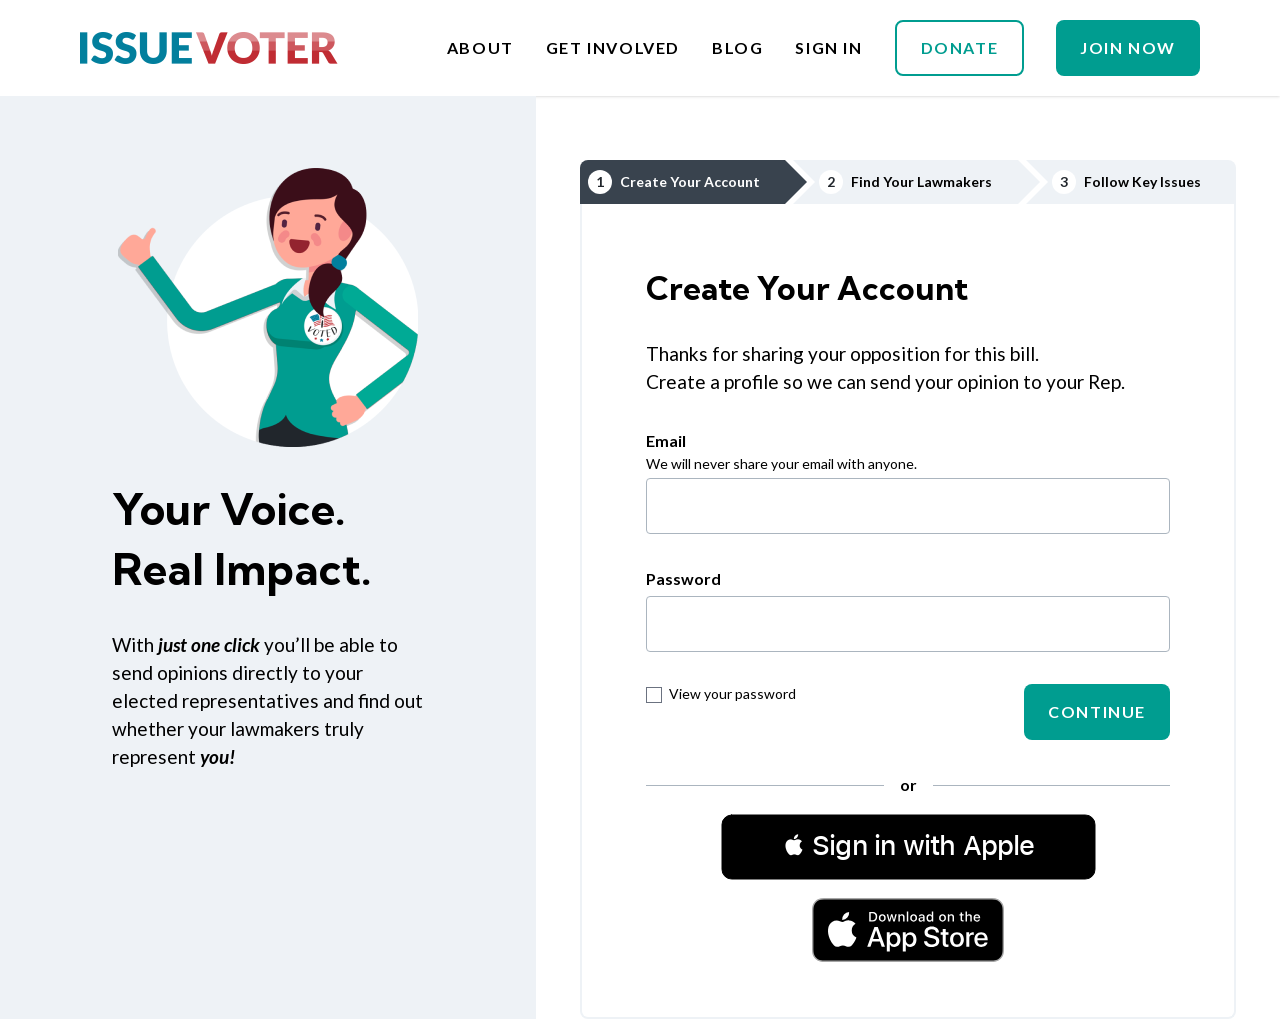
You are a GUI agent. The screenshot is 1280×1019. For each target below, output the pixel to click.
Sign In (828, 48)
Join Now (1128, 47)
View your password (721, 693)
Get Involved (613, 48)
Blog (737, 48)
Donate (960, 47)
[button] (908, 846)
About (480, 48)
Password (683, 578)
